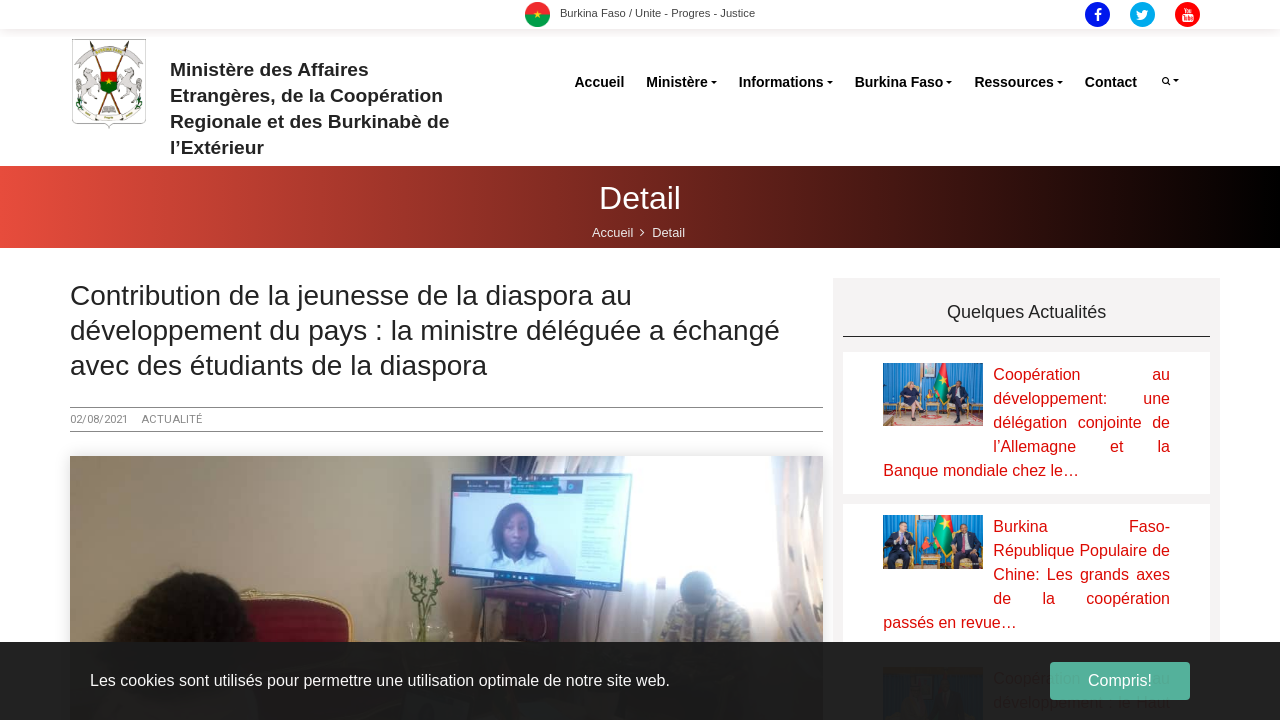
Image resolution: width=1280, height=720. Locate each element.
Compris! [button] (1120, 680)
